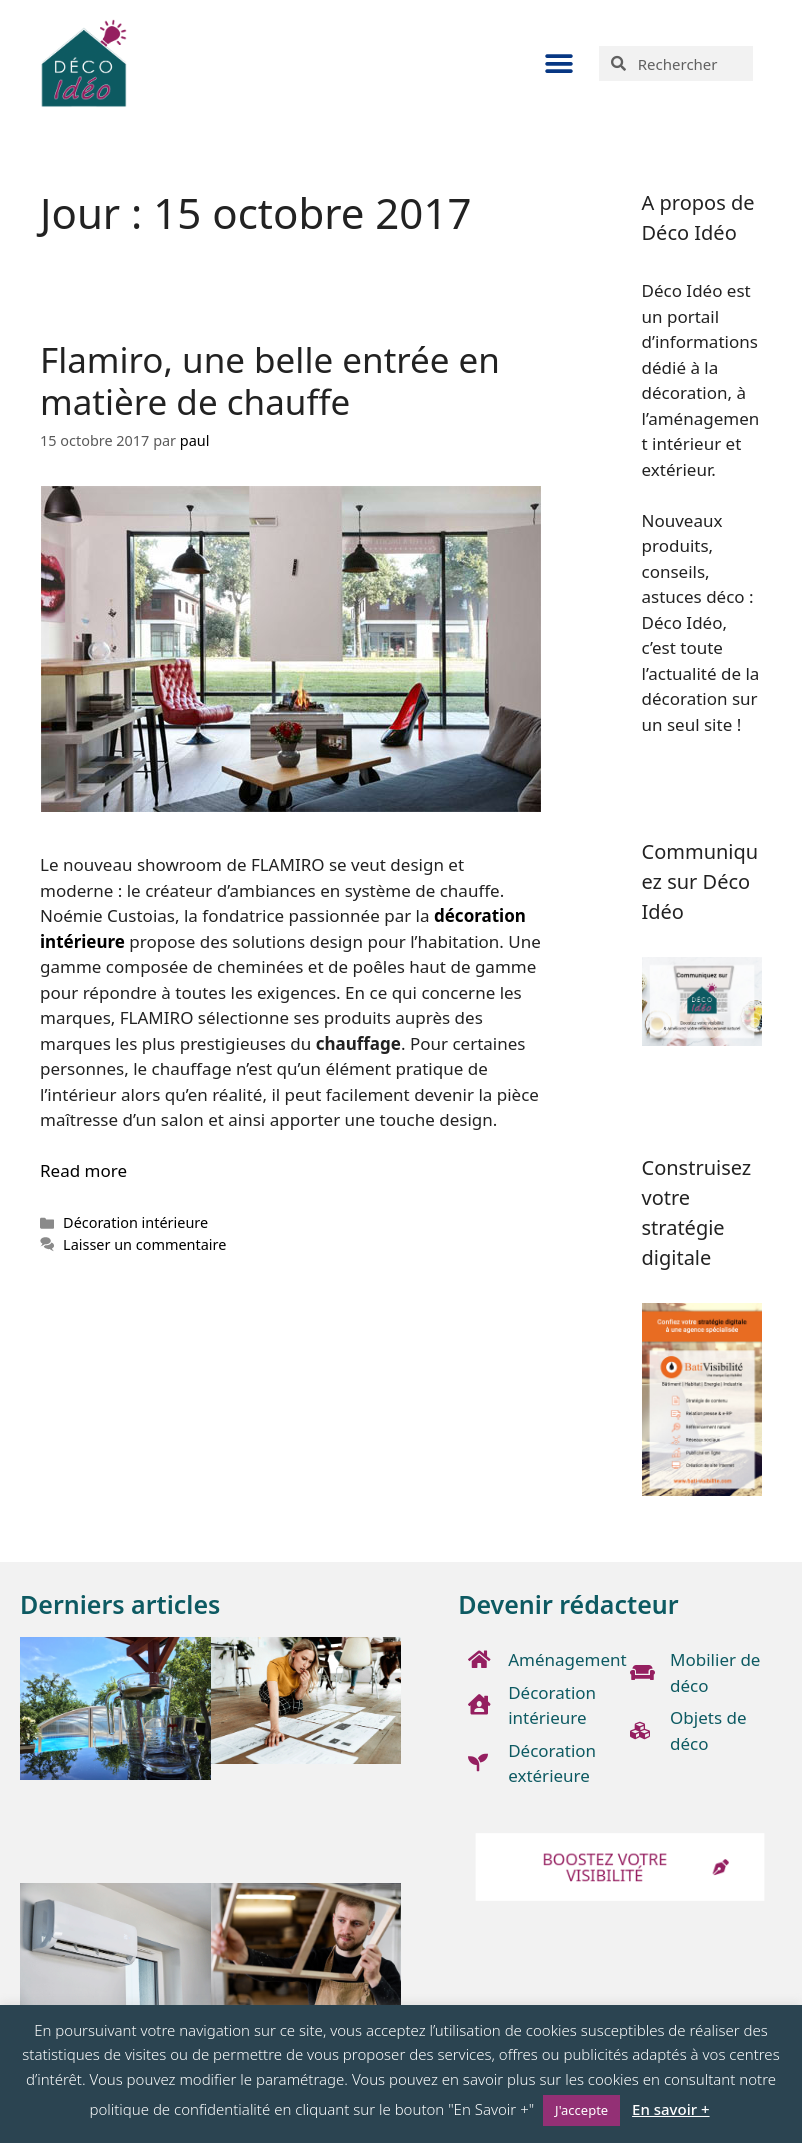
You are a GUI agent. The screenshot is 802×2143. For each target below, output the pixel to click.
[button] (558, 63)
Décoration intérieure (135, 1222)
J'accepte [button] (581, 2110)
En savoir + (670, 2109)
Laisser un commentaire (144, 1244)
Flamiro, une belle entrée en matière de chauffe (270, 380)
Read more (83, 1170)
